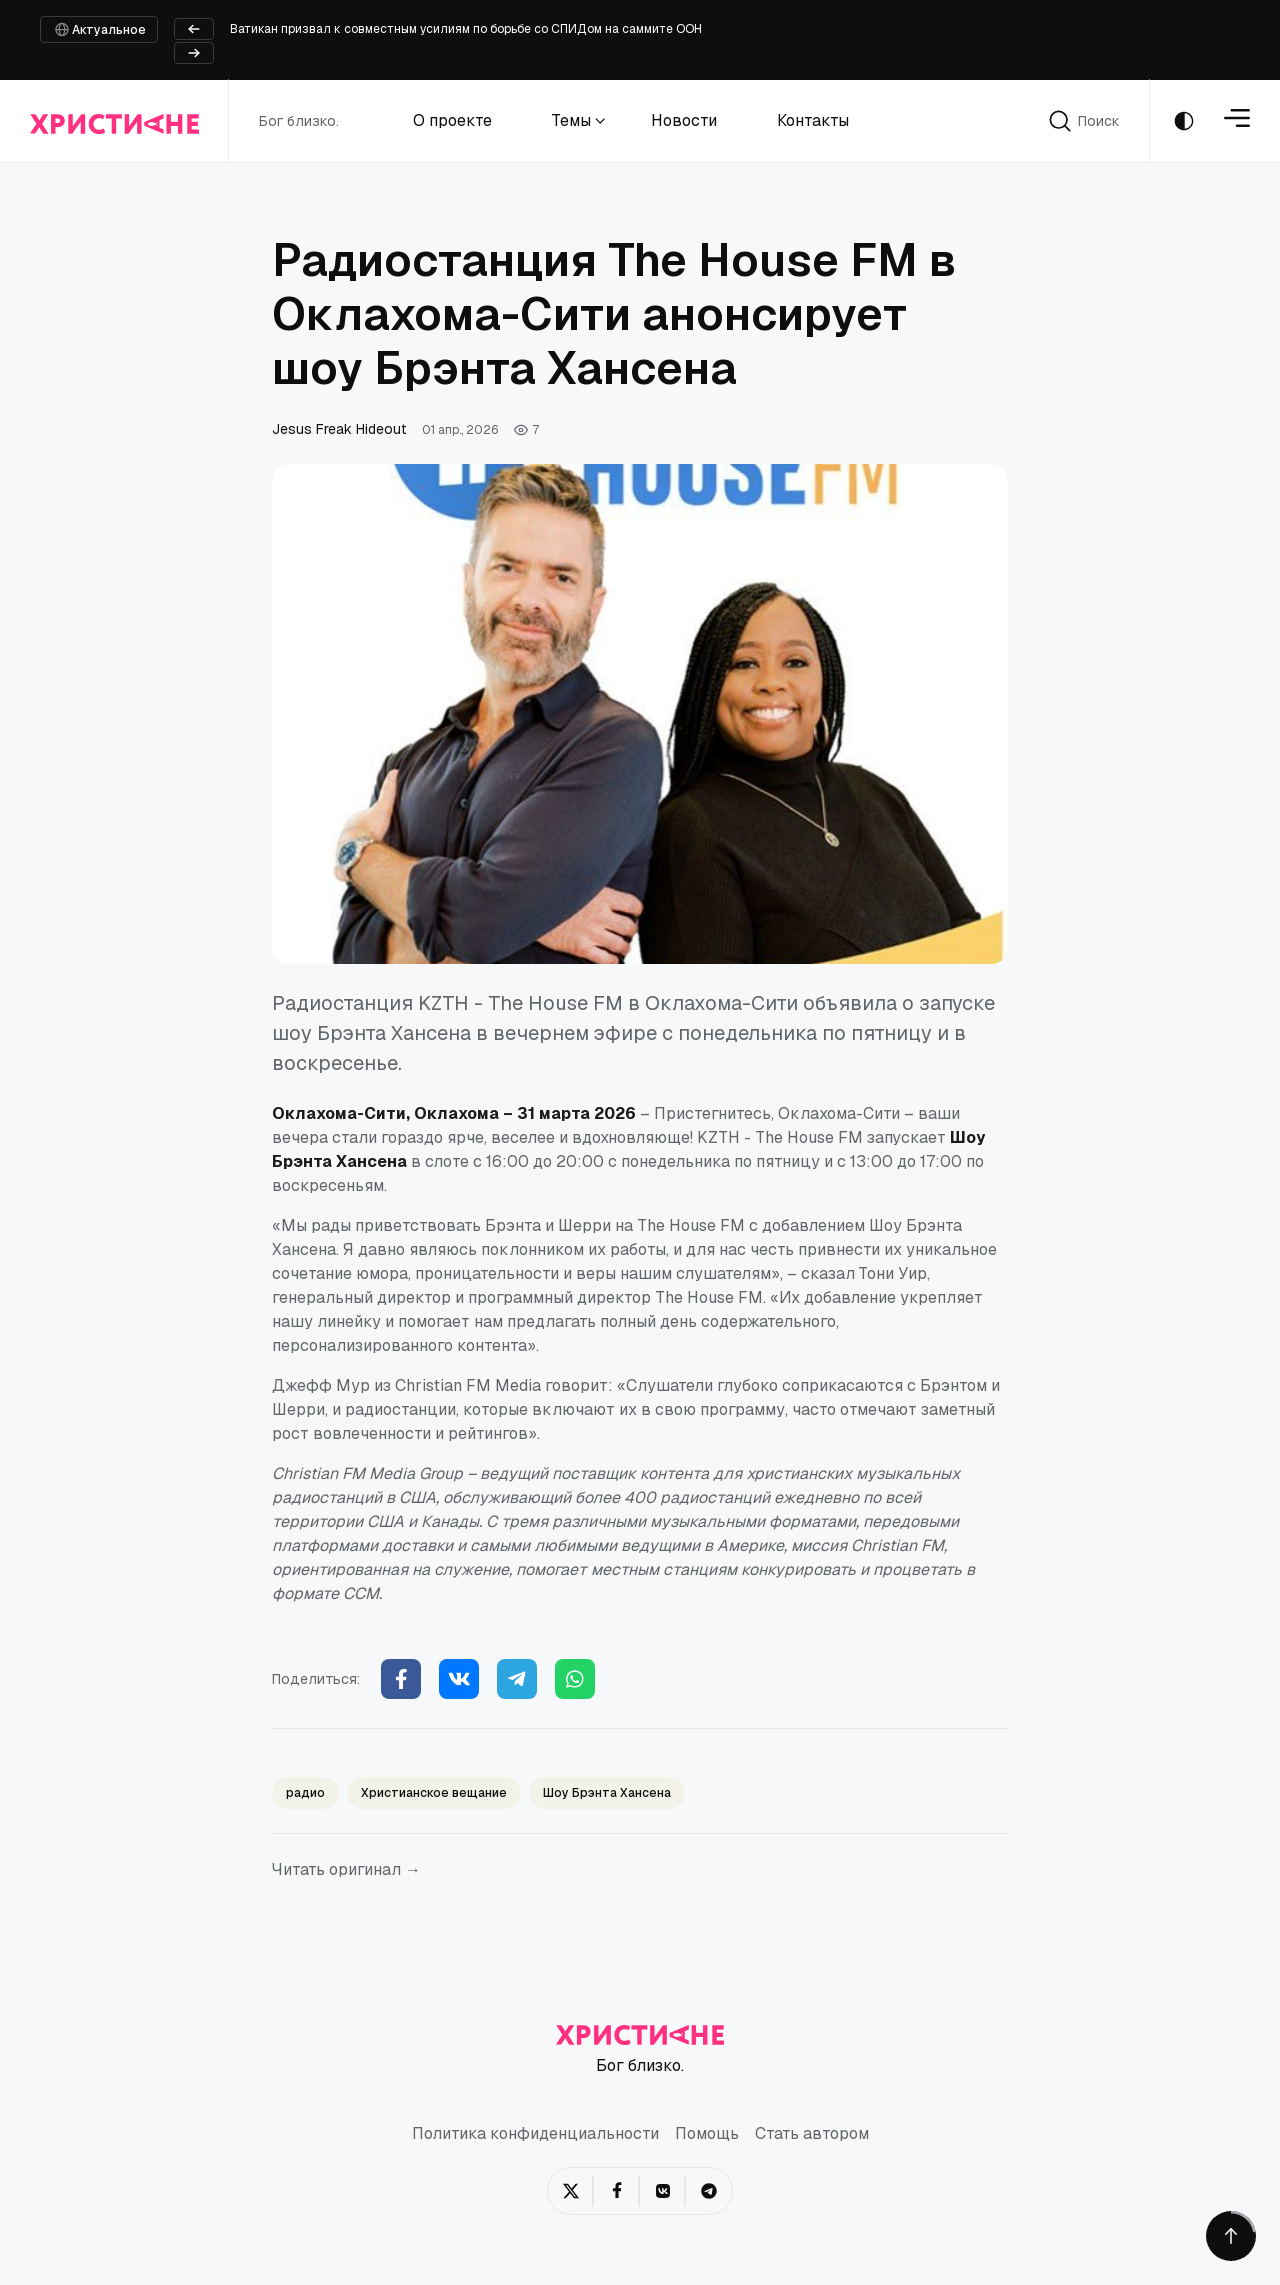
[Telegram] (517, 1679)
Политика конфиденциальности (535, 2134)
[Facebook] (401, 1679)
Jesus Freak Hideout (339, 429)
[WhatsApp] (575, 1679)
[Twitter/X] (571, 2191)
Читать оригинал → (346, 1869)
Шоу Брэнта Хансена (607, 1793)
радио (305, 1793)
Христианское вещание (434, 1793)
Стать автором (812, 2134)
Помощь (707, 2134)
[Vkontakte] (459, 1679)
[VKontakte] (663, 2191)
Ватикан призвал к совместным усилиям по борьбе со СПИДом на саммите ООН (466, 29)
